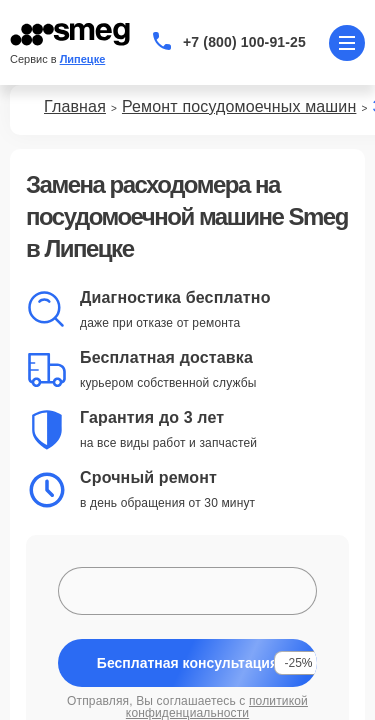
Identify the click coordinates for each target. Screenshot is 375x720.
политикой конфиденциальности (217, 707)
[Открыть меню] (347, 43)
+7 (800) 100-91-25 (244, 42)
